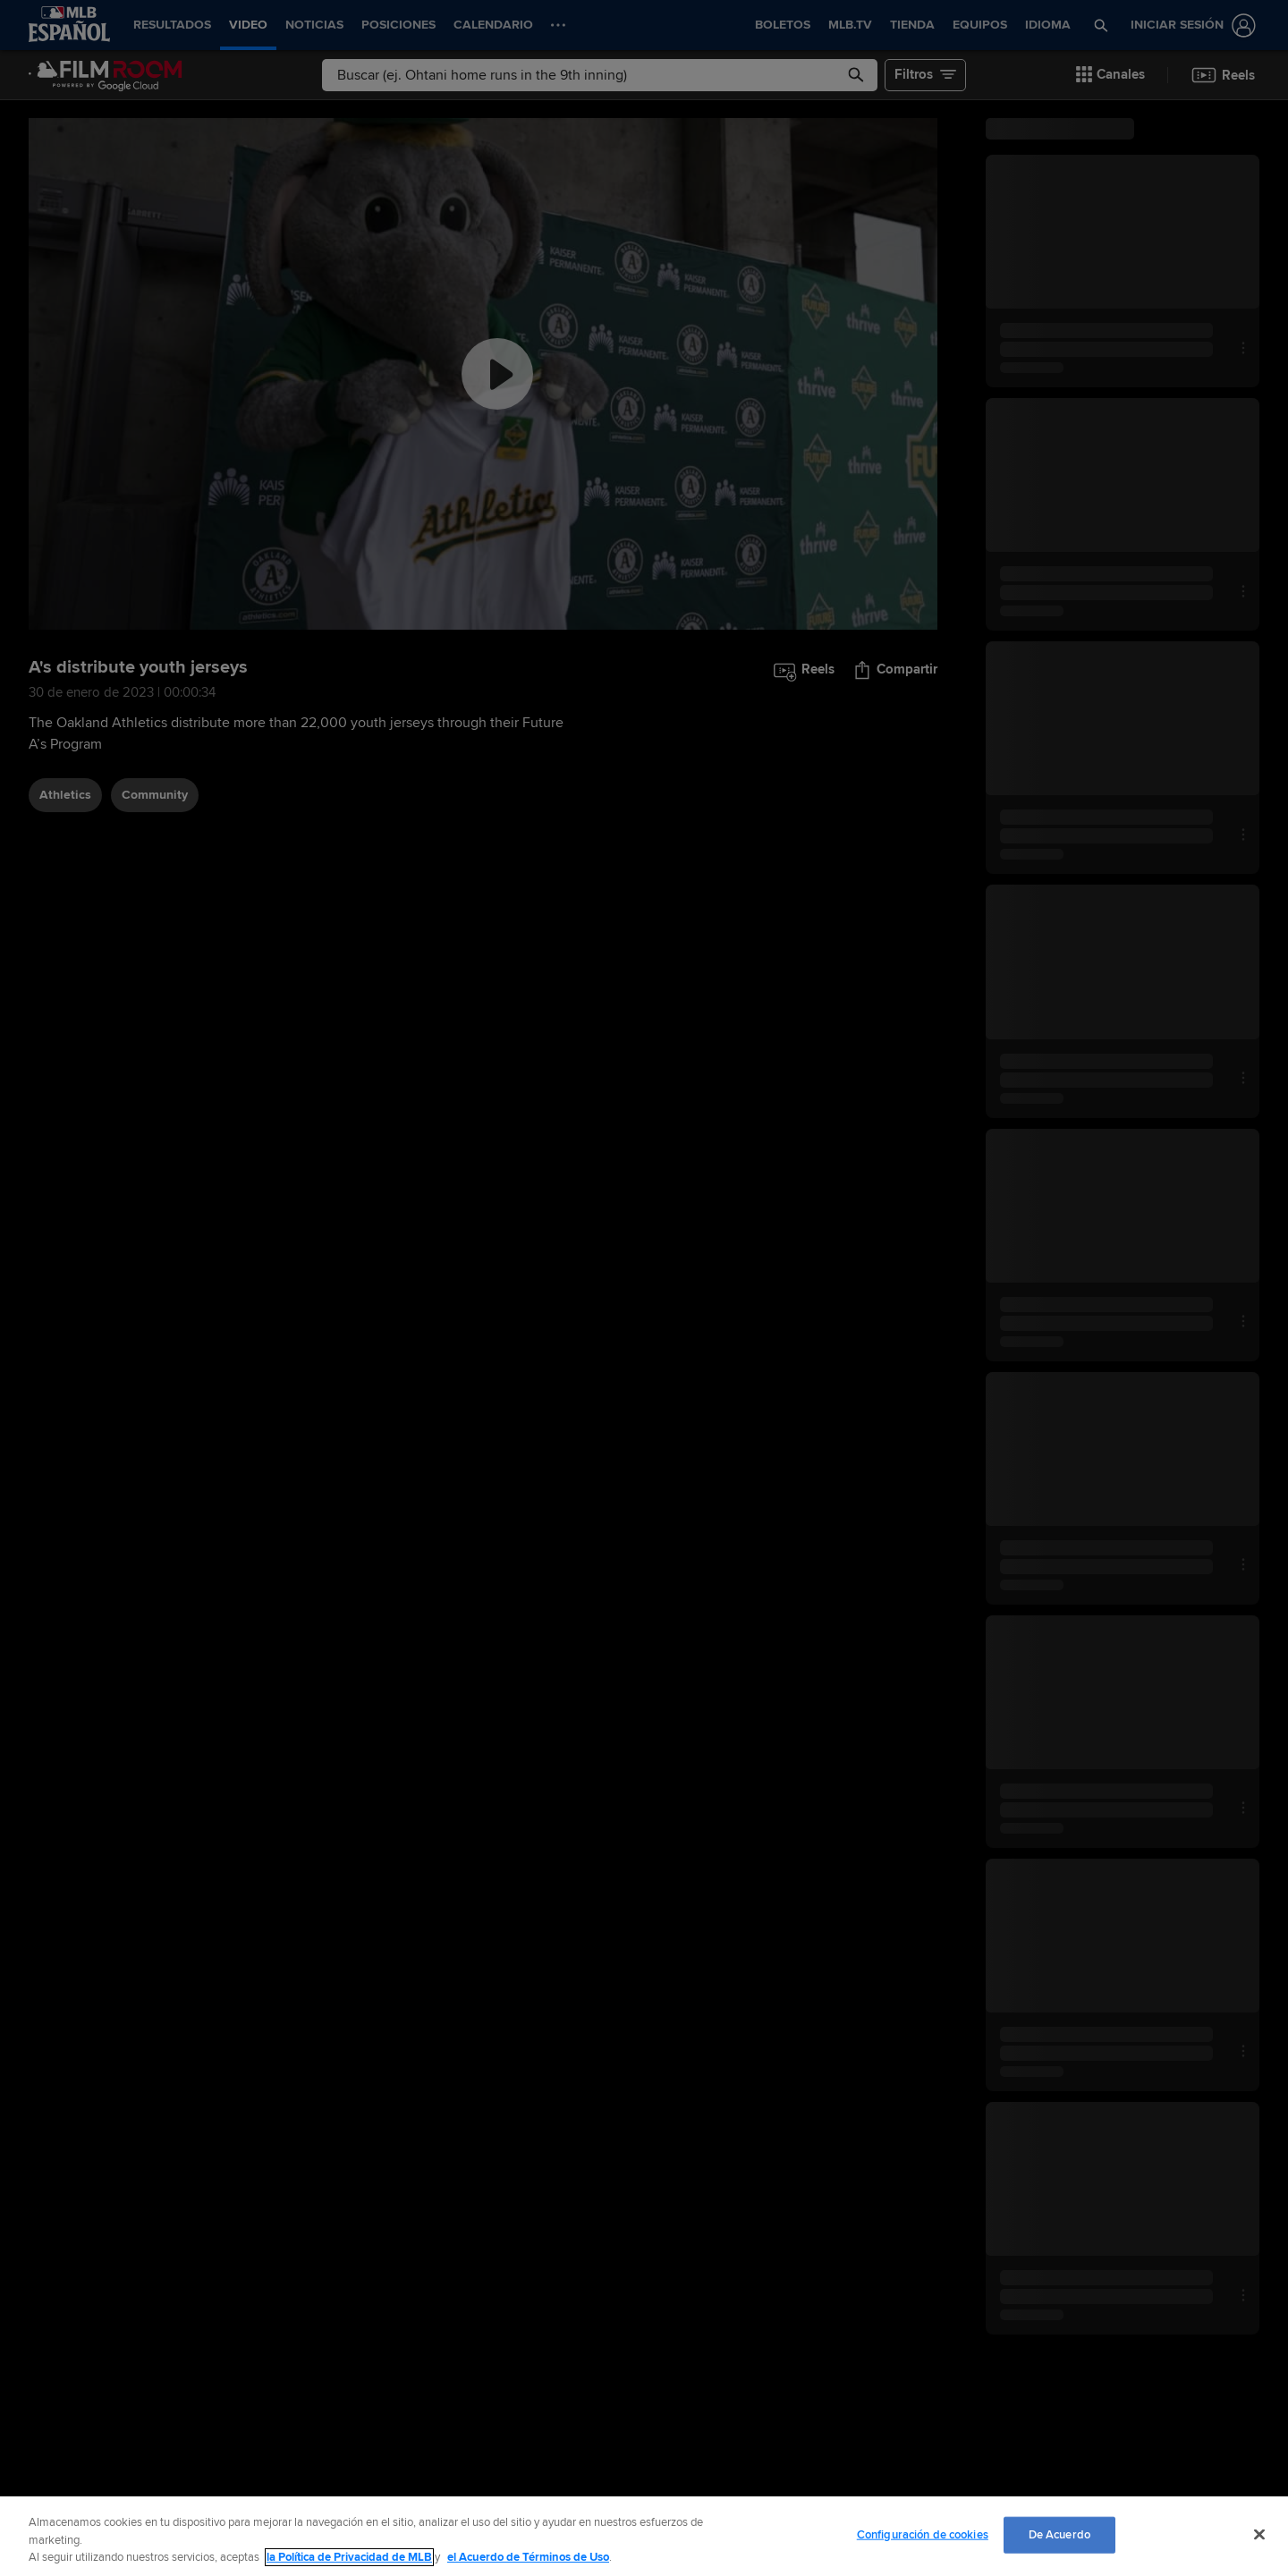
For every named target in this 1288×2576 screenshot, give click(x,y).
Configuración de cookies (922, 2534)
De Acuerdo (1059, 2534)
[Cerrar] (1259, 2534)
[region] (644, 2536)
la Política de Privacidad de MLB (349, 2557)
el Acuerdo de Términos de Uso (528, 2557)
